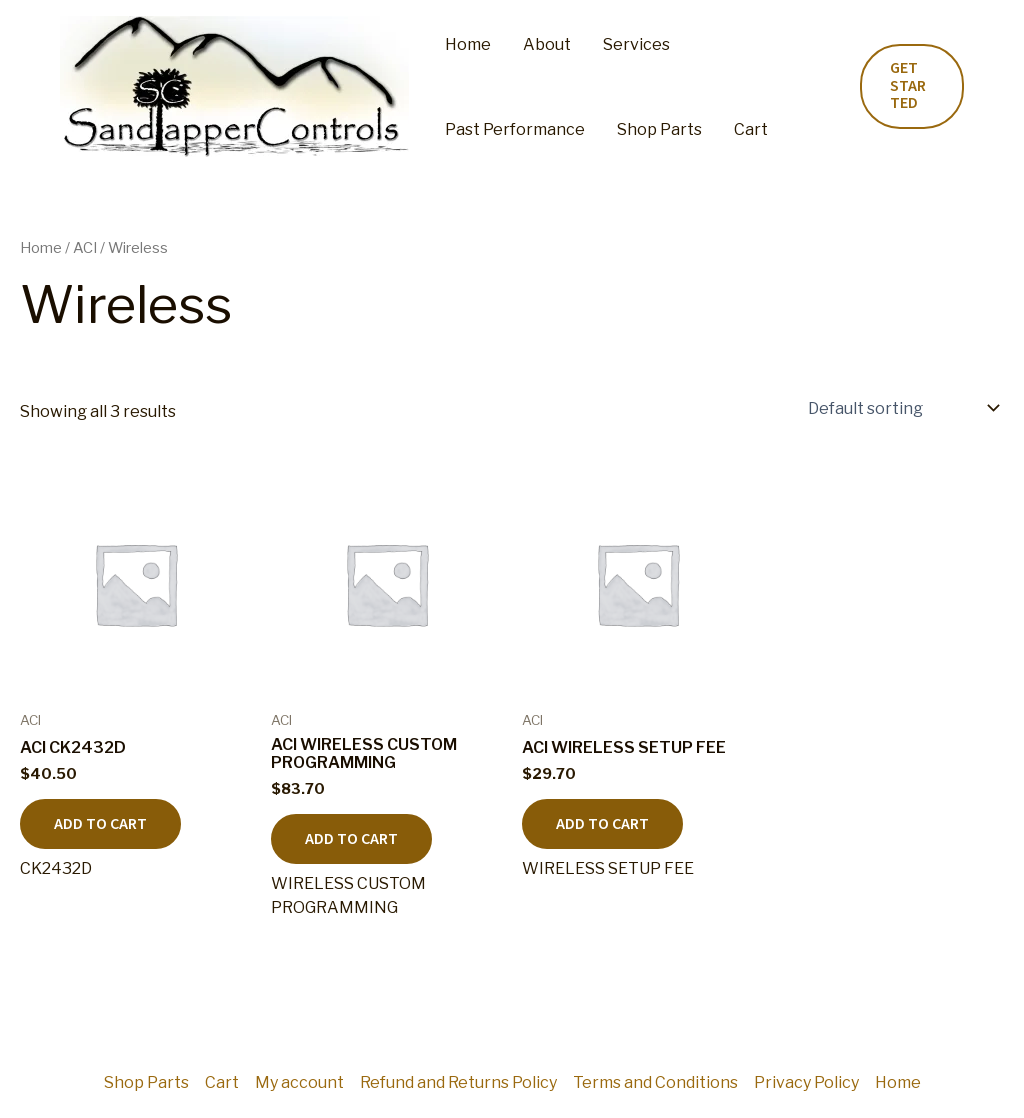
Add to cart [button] (100, 824)
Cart (751, 129)
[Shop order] (902, 408)
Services (636, 44)
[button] (912, 86)
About (547, 44)
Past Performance (515, 129)
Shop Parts (659, 129)
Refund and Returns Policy (458, 1082)
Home (468, 44)
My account (299, 1082)
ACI (85, 248)
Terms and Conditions (655, 1082)
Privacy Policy (806, 1082)
